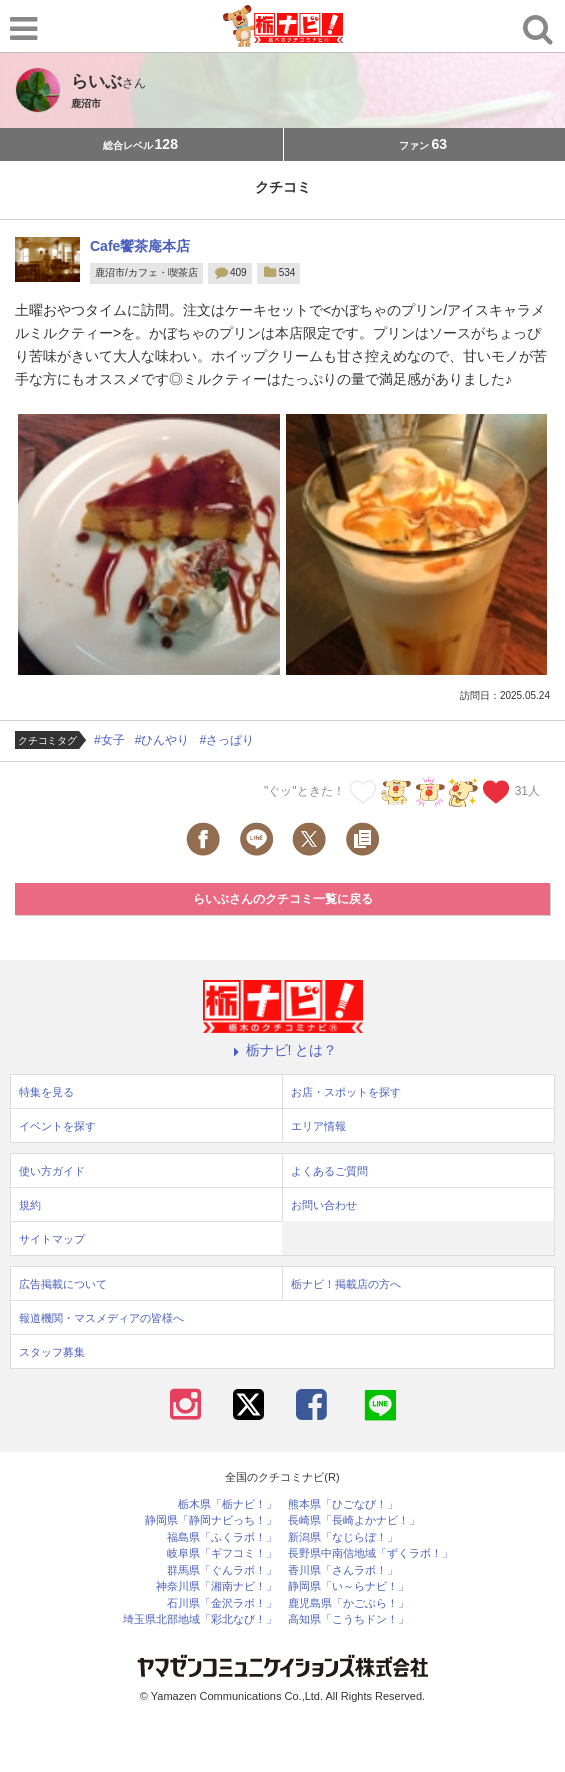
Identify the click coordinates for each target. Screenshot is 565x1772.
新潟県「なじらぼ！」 (343, 1537)
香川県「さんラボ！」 (343, 1570)
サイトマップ (52, 1239)
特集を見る (46, 1092)
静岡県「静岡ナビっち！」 (211, 1520)
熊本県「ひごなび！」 (343, 1504)
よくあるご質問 (329, 1171)
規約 (30, 1205)
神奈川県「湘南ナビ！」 (216, 1586)
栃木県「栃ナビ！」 (227, 1504)
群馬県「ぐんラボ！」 (222, 1570)
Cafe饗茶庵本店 (140, 246)
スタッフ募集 (52, 1352)
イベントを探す (57, 1126)
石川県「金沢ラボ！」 (222, 1603)
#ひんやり (162, 740)
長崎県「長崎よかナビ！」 (354, 1520)
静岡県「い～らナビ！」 (348, 1586)
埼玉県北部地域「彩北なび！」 (200, 1619)
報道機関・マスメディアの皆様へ (101, 1318)
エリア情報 (318, 1126)
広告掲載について (63, 1284)
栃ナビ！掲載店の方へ (346, 1284)
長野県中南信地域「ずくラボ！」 (370, 1553)
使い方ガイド (52, 1171)
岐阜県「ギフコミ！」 (222, 1553)
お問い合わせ (324, 1205)
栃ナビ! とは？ (283, 1050)
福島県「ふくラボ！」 (222, 1537)
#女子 (109, 740)
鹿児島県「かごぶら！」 (348, 1603)
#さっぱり (226, 740)
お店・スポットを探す (346, 1092)
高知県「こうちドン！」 (348, 1619)
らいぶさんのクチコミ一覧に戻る (283, 899)
